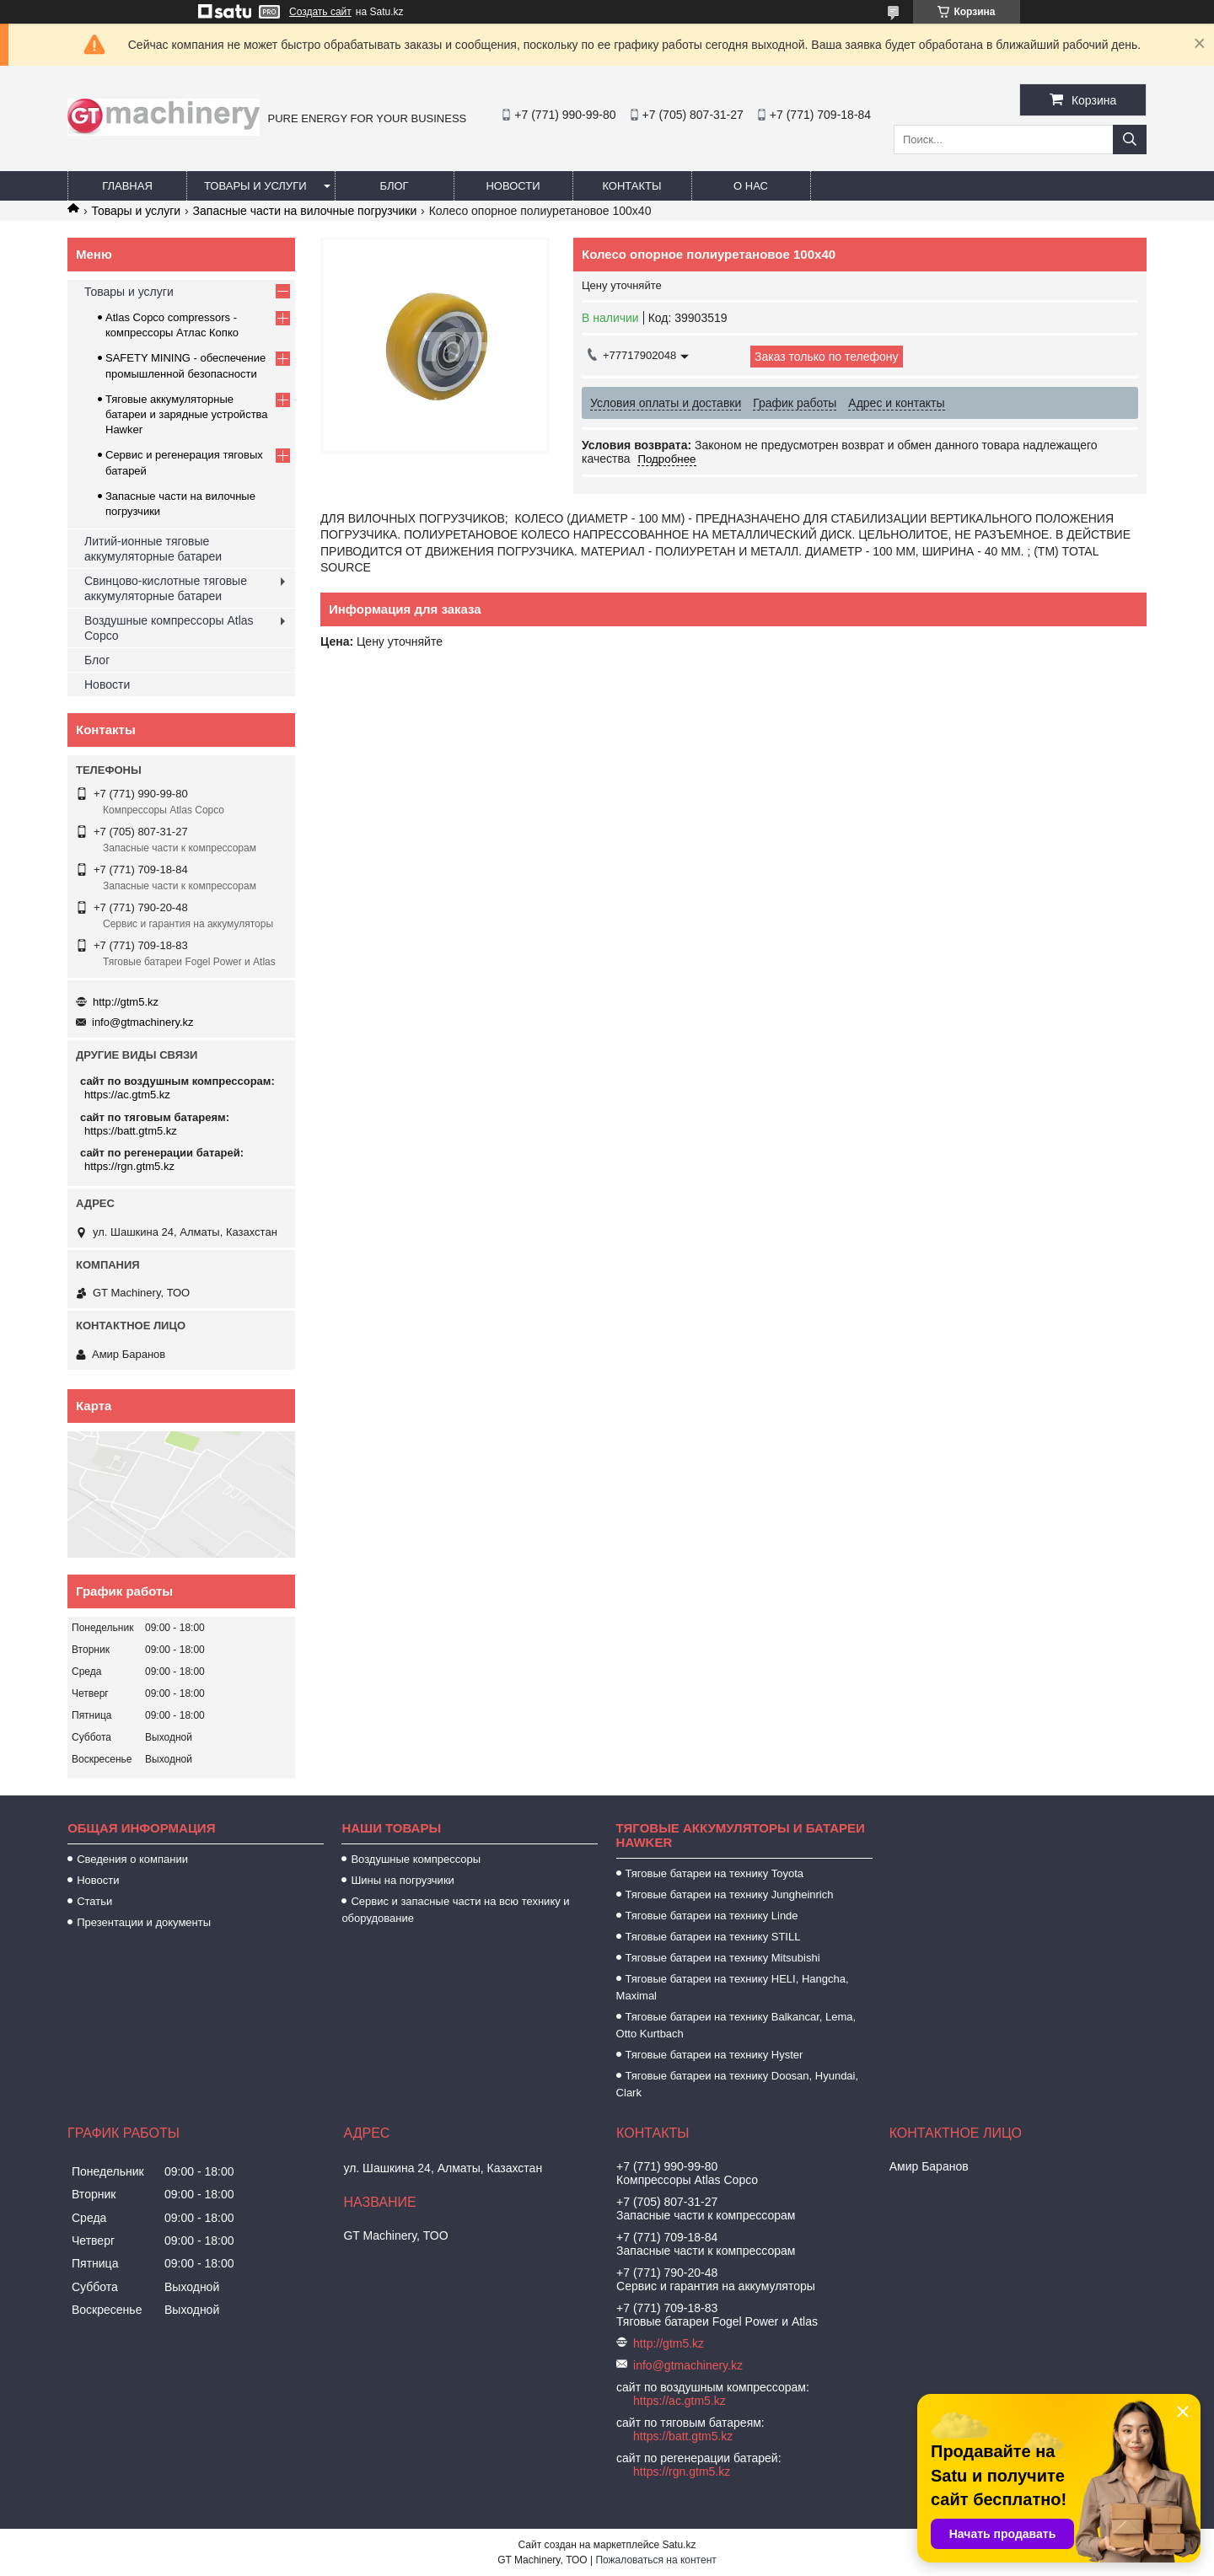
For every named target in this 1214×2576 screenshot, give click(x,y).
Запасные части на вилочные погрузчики (305, 210)
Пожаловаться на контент (655, 2560)
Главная (127, 186)
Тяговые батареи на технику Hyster (714, 2054)
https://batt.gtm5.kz (130, 1130)
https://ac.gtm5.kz (127, 1094)
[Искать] (1130, 139)
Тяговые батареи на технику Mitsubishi (723, 1957)
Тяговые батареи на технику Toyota (714, 1873)
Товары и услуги (255, 186)
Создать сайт (320, 12)
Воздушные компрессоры (416, 1859)
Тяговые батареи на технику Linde (712, 1915)
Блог (393, 186)
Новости (513, 186)
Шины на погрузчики (402, 1880)
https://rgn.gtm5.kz (129, 1166)
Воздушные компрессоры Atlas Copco (169, 628)
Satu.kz (679, 2545)
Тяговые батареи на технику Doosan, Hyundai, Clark (737, 2084)
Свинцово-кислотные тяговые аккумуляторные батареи (165, 588)
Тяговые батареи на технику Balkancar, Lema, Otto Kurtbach (736, 2025)
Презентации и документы (144, 1922)
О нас (750, 186)
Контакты (631, 186)
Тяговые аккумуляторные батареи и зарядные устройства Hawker (186, 414)
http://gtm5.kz (125, 1002)
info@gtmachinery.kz (143, 1022)
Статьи (94, 1901)
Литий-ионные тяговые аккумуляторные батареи (153, 548)
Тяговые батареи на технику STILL (713, 1936)
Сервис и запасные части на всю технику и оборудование (455, 1909)
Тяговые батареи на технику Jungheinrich (730, 1894)
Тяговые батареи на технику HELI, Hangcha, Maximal (732, 1987)
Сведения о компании (132, 1859)
